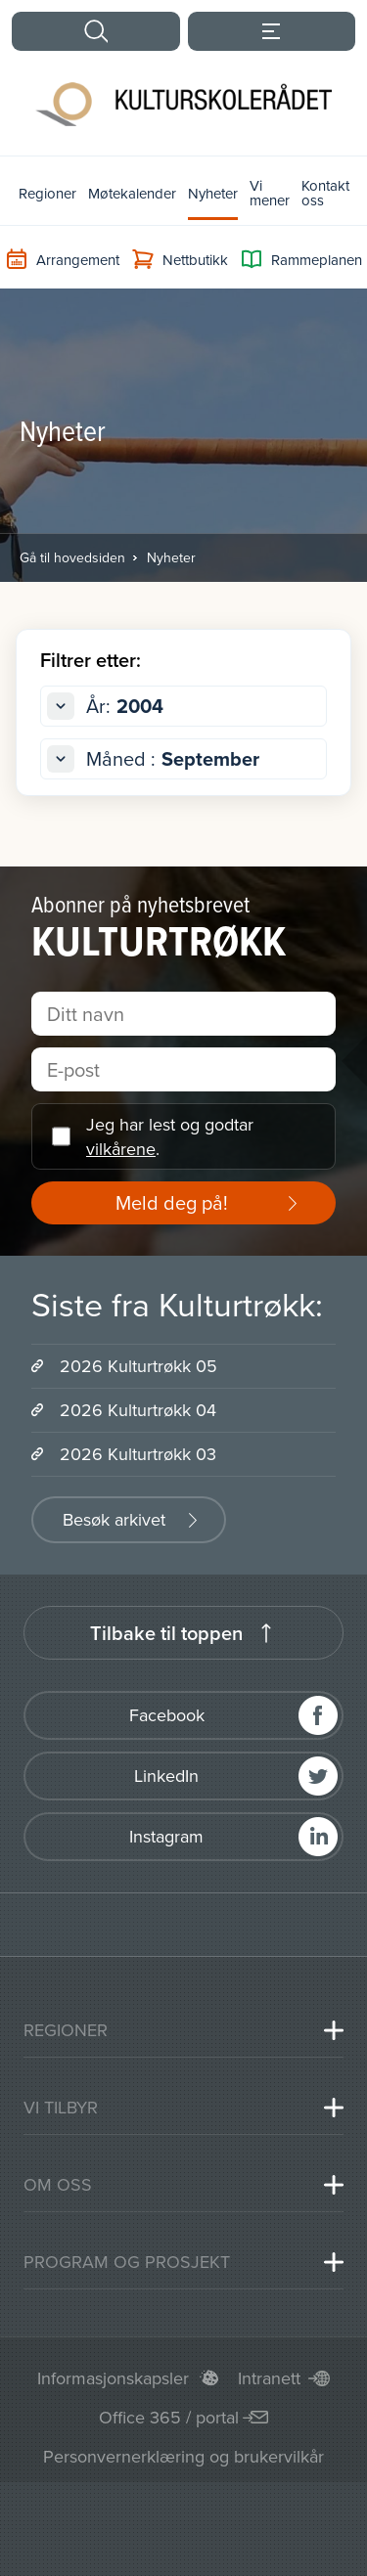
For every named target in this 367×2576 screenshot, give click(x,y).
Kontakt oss (325, 192)
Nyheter (213, 193)
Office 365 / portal (169, 2417)
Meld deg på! (171, 1202)
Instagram (166, 1836)
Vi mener (270, 192)
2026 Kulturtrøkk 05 (138, 1366)
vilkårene (121, 1148)
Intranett (269, 2378)
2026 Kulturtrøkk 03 (138, 1454)
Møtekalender (132, 193)
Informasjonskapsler (113, 2378)
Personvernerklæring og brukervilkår (183, 2456)
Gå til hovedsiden (72, 557)
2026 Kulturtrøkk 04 (138, 1410)
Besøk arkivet (114, 1519)
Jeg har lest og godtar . (169, 1136)
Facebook (167, 1715)
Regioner (47, 193)
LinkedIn (166, 1775)
